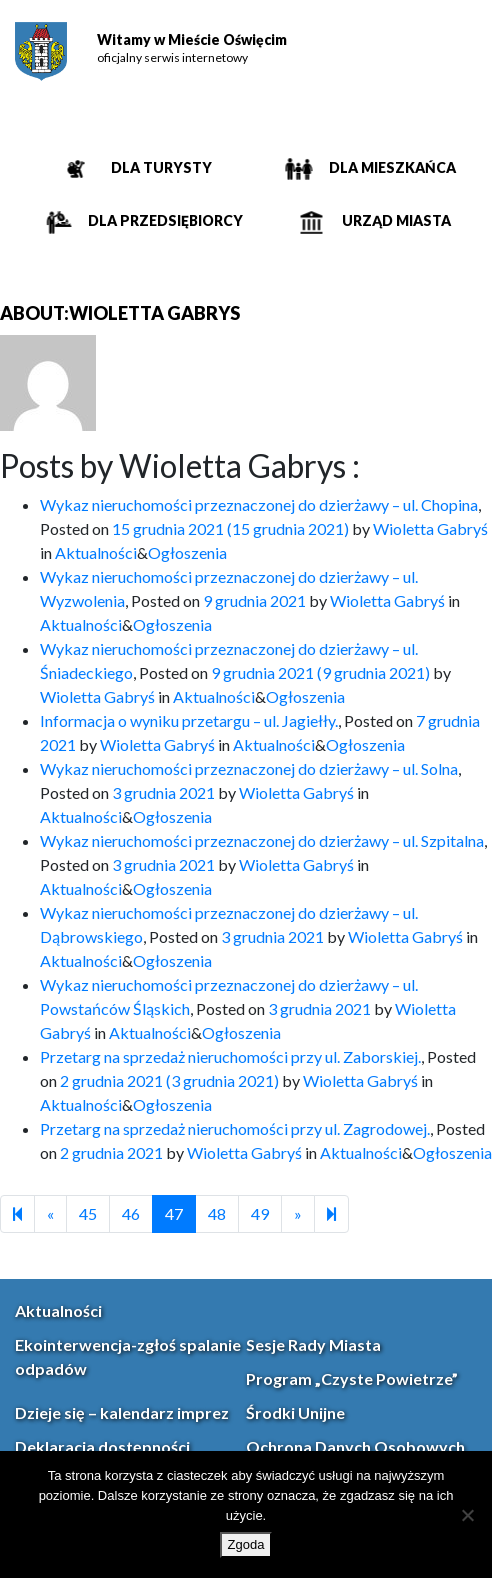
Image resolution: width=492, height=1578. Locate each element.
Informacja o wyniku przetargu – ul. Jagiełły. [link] (189, 720)
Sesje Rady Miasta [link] (313, 1344)
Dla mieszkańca (391, 167)
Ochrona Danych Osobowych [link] (355, 1446)
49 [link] (260, 1213)
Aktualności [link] (96, 552)
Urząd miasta (395, 220)
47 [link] (174, 1213)
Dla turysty (160, 167)
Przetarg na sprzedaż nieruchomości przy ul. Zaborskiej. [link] (230, 1056)
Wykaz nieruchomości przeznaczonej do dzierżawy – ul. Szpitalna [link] (262, 840)
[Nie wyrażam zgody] (467, 1515)
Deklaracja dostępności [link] (102, 1446)
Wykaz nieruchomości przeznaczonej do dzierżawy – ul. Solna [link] (249, 768)
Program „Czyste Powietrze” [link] (352, 1378)
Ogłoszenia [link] (187, 552)
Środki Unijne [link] (295, 1412)
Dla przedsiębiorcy (164, 220)
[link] (41, 51)
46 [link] (131, 1213)
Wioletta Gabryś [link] (430, 528)
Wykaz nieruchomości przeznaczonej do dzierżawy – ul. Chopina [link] (259, 504)
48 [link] (217, 1213)
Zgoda (246, 1544)
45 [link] (88, 1213)
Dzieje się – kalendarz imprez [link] (122, 1412)
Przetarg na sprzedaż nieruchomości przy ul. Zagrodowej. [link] (235, 1128)
